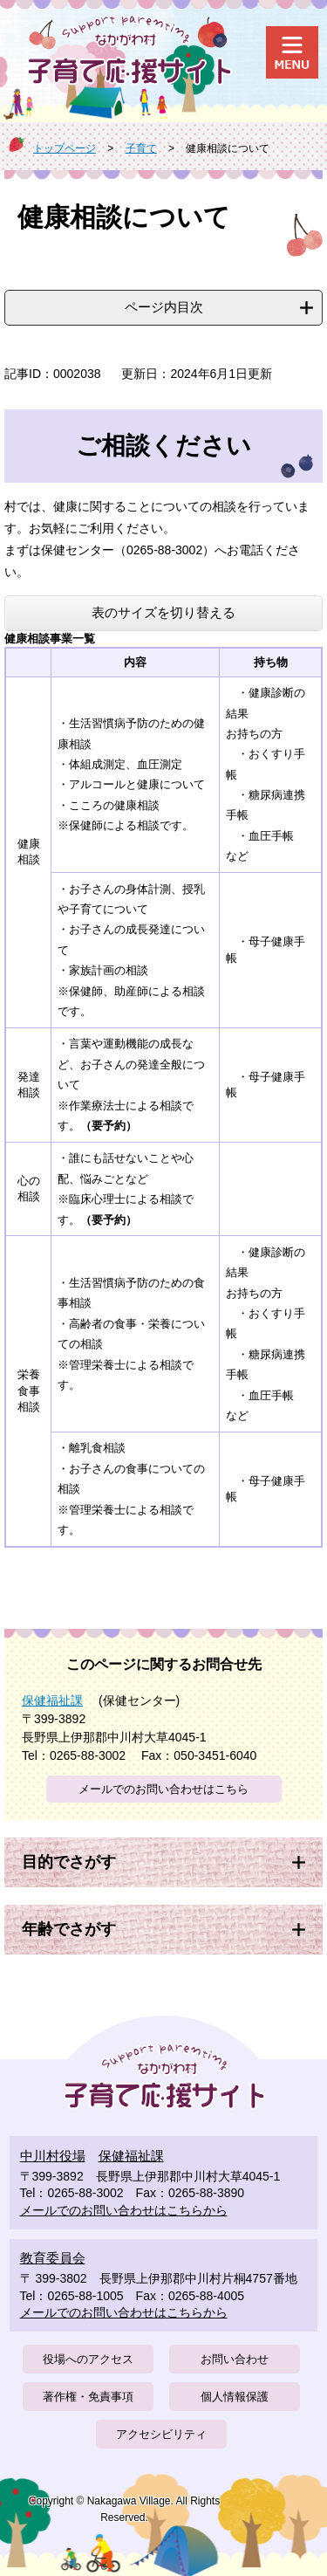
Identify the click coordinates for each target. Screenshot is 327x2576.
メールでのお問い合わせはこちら (163, 1789)
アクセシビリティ (161, 2434)
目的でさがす (69, 1862)
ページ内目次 (164, 306)
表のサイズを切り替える (163, 612)
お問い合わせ (235, 2359)
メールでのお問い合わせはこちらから (124, 2210)
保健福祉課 (52, 1700)
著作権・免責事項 (88, 2396)
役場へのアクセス (88, 2359)
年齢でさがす (69, 1929)
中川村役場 (52, 2155)
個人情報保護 (235, 2396)
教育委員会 (52, 2257)
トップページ (64, 148)
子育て (141, 148)
